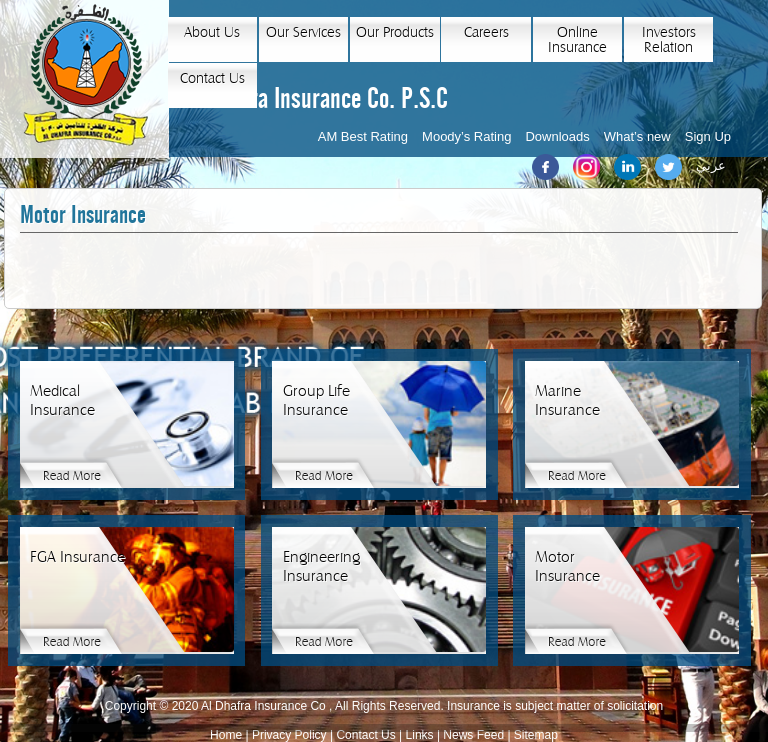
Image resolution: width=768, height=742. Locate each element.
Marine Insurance (567, 400)
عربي (711, 165)
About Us (212, 32)
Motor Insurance (83, 215)
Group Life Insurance (316, 400)
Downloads (557, 136)
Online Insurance (577, 40)
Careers (486, 32)
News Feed (473, 735)
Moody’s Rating (466, 136)
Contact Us (212, 78)
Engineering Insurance (321, 566)
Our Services (303, 32)
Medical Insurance (62, 400)
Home (226, 735)
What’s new (637, 136)
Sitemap (536, 735)
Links (420, 735)
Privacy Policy (289, 735)
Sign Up (708, 136)
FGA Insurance (77, 557)
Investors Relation (669, 40)
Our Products (395, 32)
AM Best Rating (363, 136)
